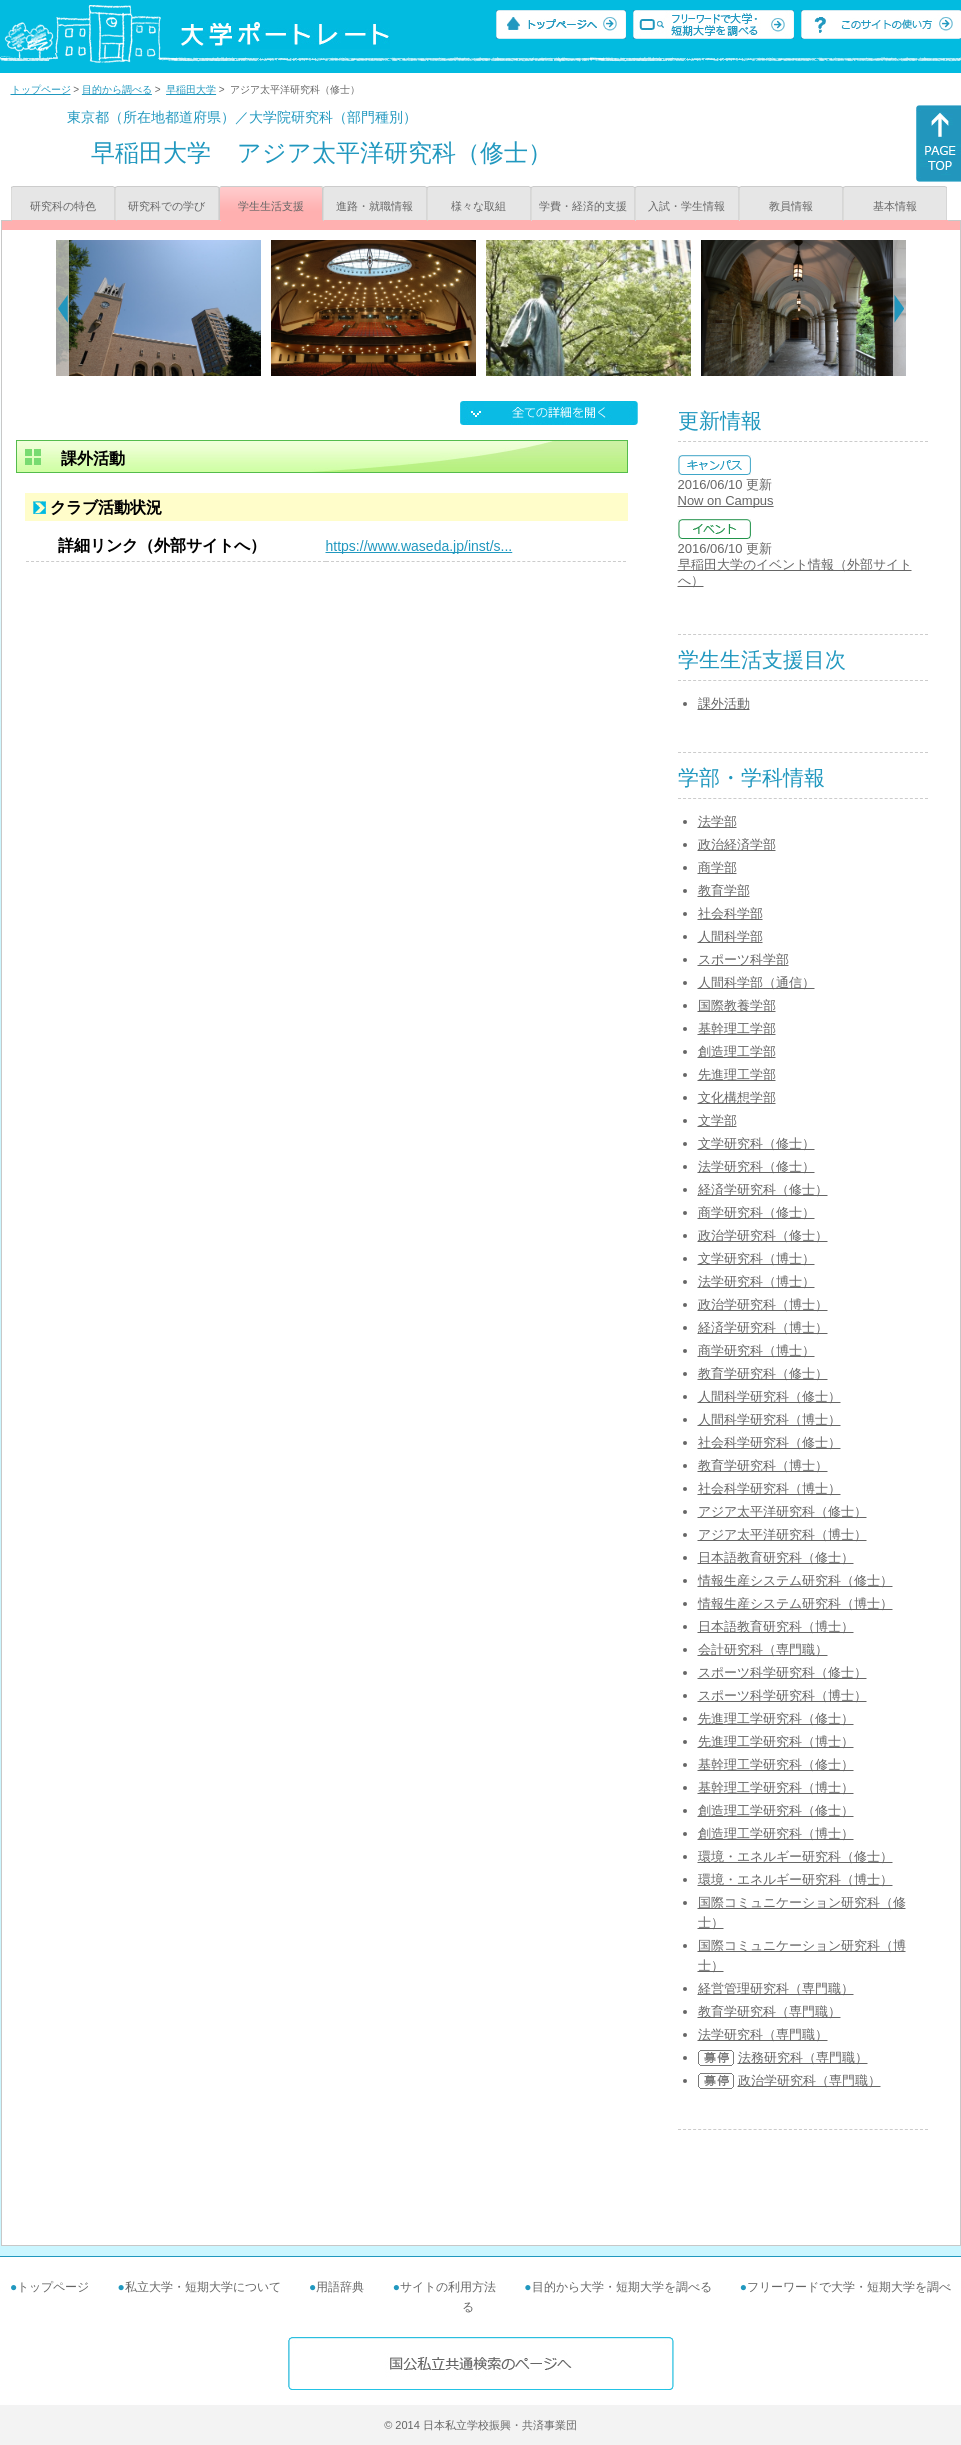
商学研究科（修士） (756, 1212)
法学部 (717, 821)
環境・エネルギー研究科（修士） (795, 1856)
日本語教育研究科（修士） (776, 1557)
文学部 (717, 1120)
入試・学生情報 (686, 206)
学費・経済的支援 (583, 206)
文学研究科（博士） (756, 1258)
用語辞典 (340, 2287)
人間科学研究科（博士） (769, 1419)
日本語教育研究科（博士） (776, 1626)
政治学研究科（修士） (763, 1235)
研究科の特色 (63, 206)
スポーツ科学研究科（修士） (782, 1672)
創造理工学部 (737, 1051)
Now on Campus (726, 500)
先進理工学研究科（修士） (776, 1718)
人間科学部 (730, 936)
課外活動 (724, 703)
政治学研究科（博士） (763, 1304)
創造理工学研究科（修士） (776, 1810)
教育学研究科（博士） (763, 1465)
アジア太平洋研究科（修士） (782, 1511)
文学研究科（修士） (756, 1143)
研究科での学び (166, 206)
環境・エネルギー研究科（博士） (795, 1879)
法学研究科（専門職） (763, 2034)
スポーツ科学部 (743, 959)
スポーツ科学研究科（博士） (782, 1695)
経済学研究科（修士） (763, 1189)
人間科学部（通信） (756, 982)
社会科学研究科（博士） (769, 1488)
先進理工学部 (737, 1074)
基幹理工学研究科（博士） (776, 1787)
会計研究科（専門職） (763, 1649)
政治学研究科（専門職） (809, 2080)
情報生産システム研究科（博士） (795, 1603)
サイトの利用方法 (448, 2287)
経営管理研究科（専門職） (776, 1988)
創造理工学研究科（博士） (776, 1833)
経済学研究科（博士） (763, 1327)
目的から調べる (117, 89)
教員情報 (791, 206)
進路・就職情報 (374, 206)
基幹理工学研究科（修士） (776, 1764)
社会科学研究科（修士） (769, 1442)
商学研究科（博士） (756, 1350)
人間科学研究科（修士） (769, 1396)
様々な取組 (478, 206)
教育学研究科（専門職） (769, 2011)
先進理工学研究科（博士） (776, 1741)
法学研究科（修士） (756, 1166)
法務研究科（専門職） (803, 2057)
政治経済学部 (737, 844)
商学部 (717, 867)
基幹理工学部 (737, 1028)
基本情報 (895, 206)
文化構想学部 (737, 1097)
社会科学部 (730, 913)
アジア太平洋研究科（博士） (782, 1534)
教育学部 (724, 890)
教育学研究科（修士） (763, 1373)
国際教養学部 (737, 1005)
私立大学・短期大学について (203, 2287)
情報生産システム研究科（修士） (795, 1580)
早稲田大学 (191, 89)
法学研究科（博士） (756, 1281)
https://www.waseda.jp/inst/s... (419, 546)
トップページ (41, 89)
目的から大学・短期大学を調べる (622, 2287)
